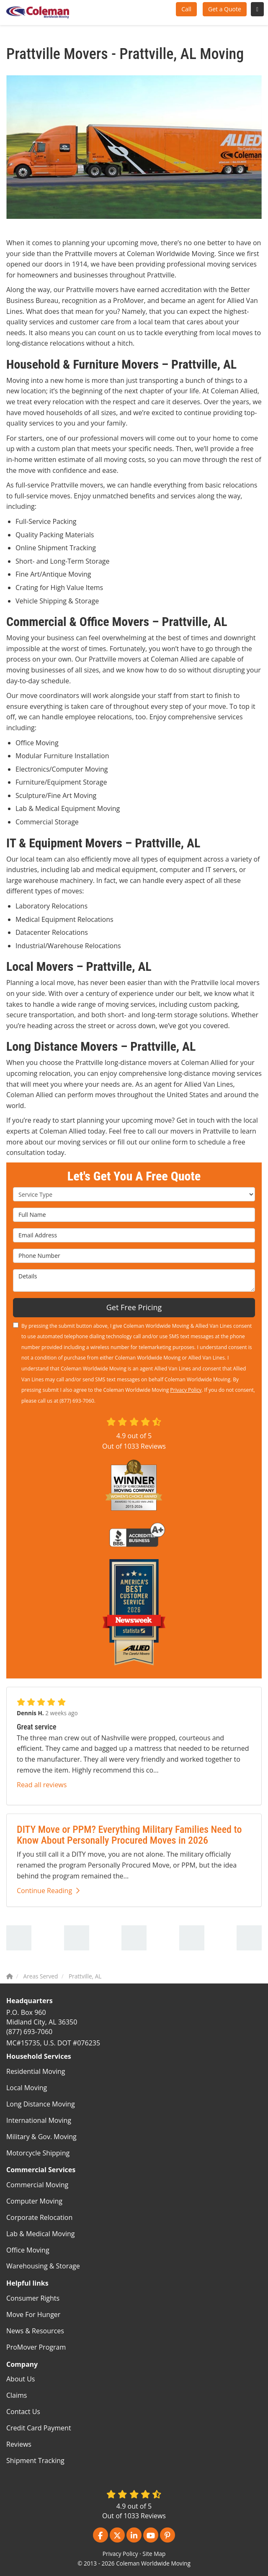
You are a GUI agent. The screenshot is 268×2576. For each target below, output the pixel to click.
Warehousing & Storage (43, 2266)
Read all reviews (42, 1784)
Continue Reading (48, 1890)
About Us (20, 2379)
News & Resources (35, 2330)
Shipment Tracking (35, 2460)
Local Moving (26, 2087)
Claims (16, 2395)
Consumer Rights (32, 2298)
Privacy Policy (185, 1389)
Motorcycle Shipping (38, 2153)
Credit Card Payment (38, 2427)
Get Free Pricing (134, 1307)
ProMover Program (36, 2347)
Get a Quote (224, 9)
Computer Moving (34, 2201)
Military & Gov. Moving (41, 2136)
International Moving (38, 2120)
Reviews (18, 2444)
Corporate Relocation (39, 2217)
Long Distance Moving (40, 2104)
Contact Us (23, 2411)
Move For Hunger (33, 2314)
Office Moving (27, 2250)
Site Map (153, 2554)
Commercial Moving (37, 2184)
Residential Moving (35, 2071)
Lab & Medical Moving (40, 2233)
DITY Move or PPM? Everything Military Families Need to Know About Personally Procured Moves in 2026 (129, 1835)
